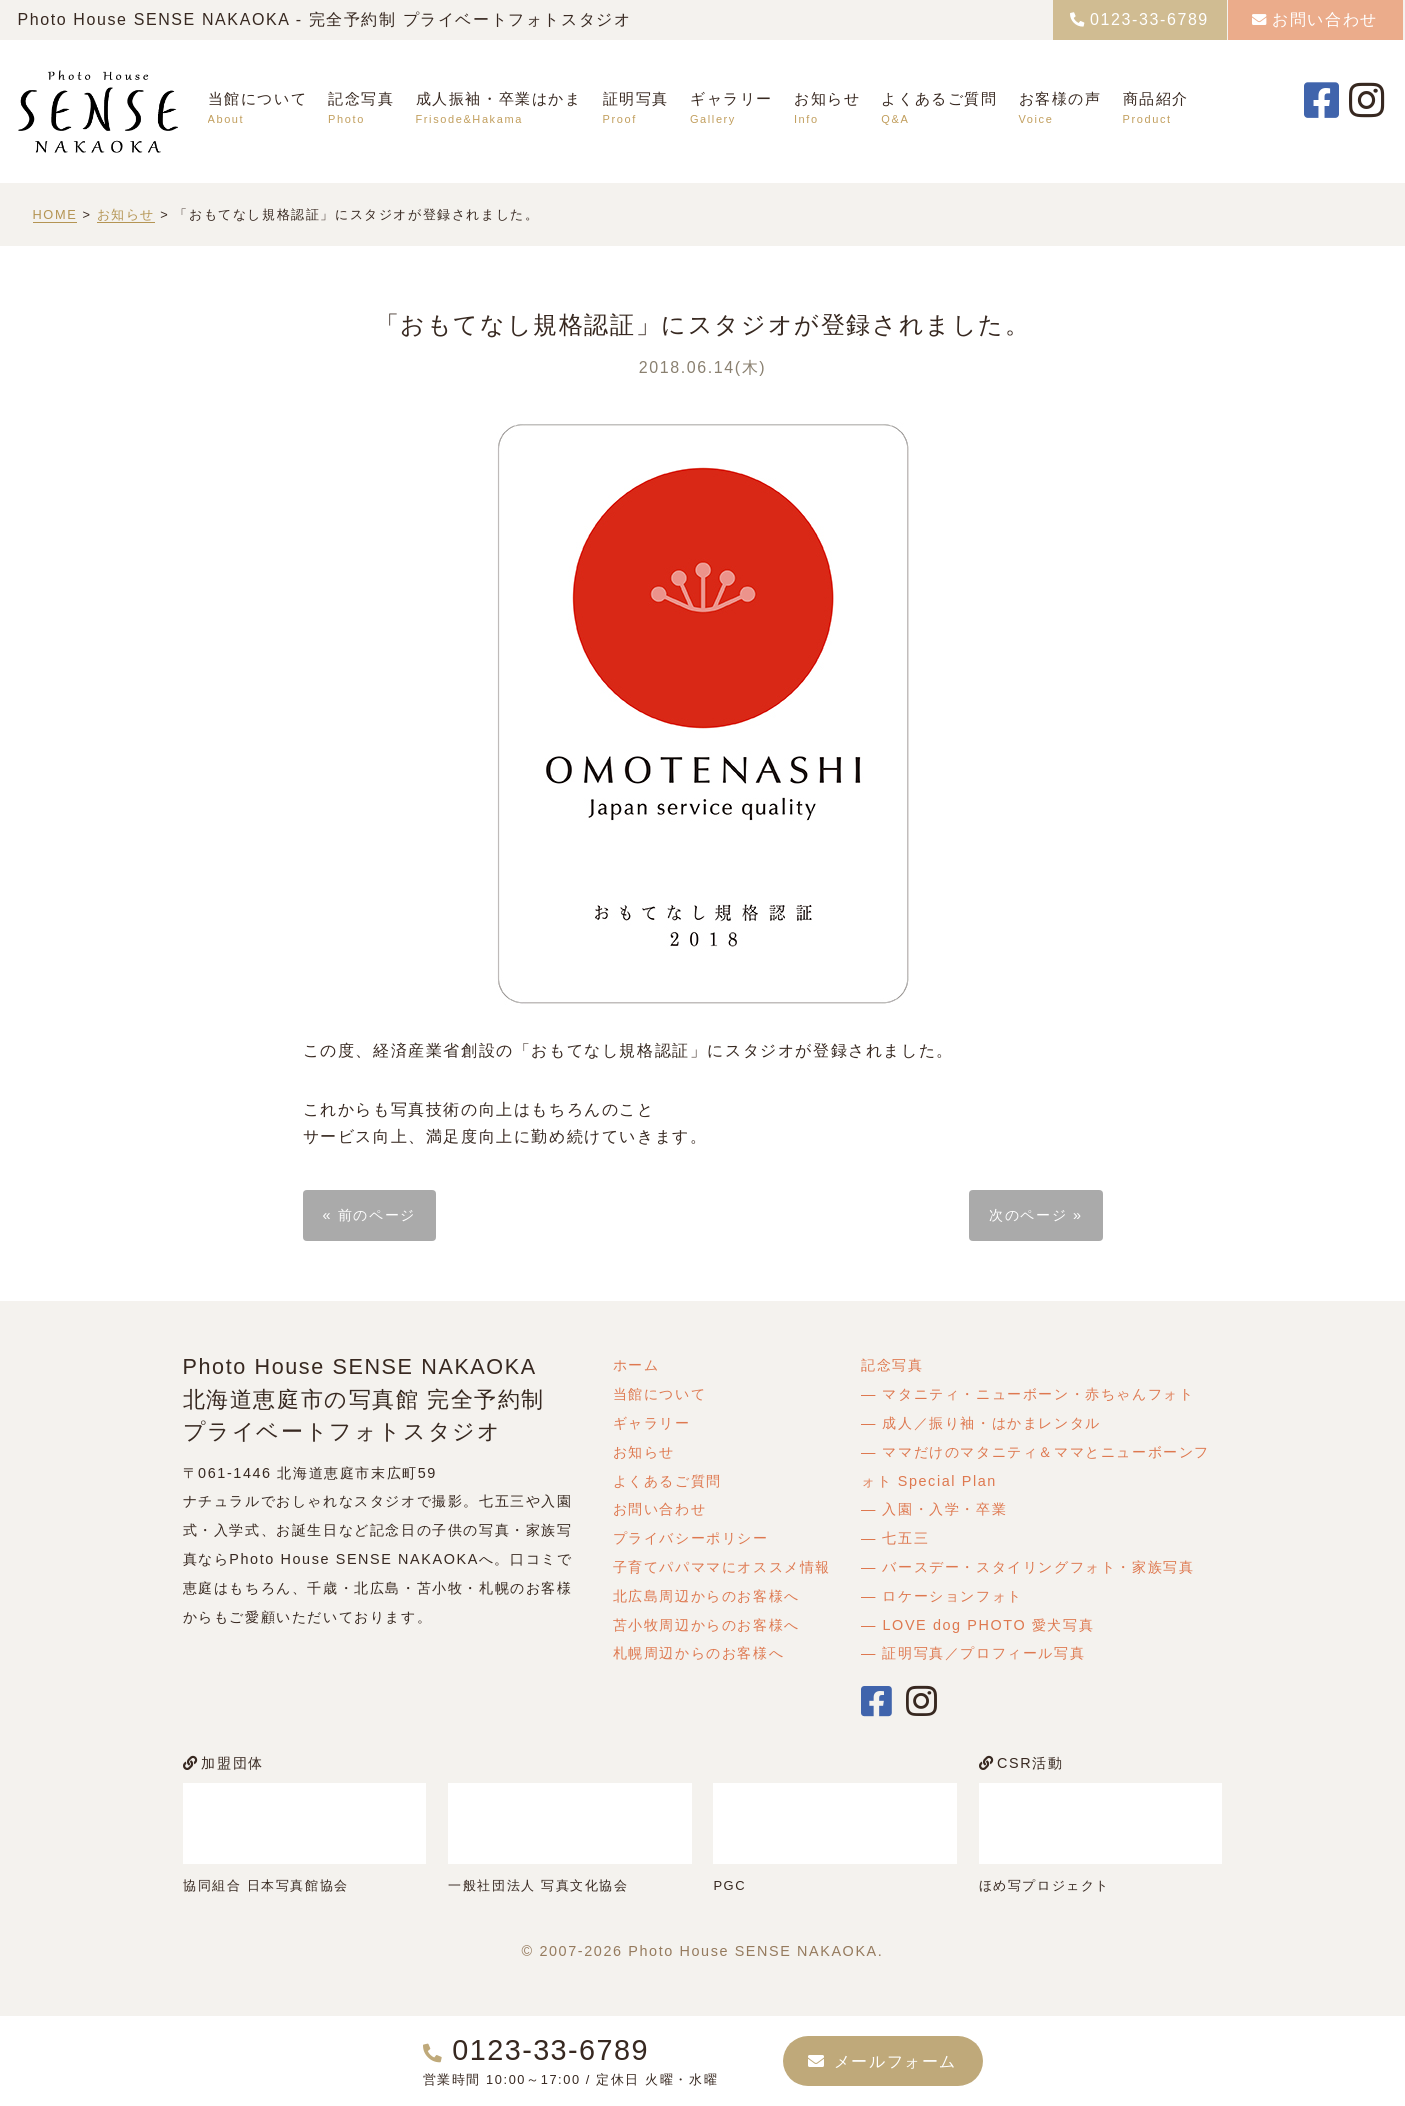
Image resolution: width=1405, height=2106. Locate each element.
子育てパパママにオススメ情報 (722, 1567)
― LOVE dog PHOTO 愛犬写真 (977, 1625)
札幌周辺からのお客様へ (699, 1653)
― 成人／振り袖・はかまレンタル (981, 1423)
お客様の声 (1060, 98)
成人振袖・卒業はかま (499, 98)
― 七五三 (895, 1538)
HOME (55, 214)
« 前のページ (369, 1215)
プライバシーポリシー (691, 1538)
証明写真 (636, 98)
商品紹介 (1156, 98)
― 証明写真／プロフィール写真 (973, 1653)
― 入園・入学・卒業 (934, 1509)
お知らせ (827, 98)
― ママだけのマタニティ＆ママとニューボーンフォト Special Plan (1035, 1466)
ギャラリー (731, 98)
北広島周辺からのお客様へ (706, 1596)
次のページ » (1035, 1215)
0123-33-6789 (1149, 19)
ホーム (636, 1365)
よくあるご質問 (939, 98)
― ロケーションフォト (942, 1596)
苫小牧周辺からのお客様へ (706, 1625)
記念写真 (361, 98)
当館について (258, 98)
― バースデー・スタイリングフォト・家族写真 (1028, 1567)
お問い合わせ (1325, 19)
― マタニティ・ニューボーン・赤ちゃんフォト (1028, 1394)
